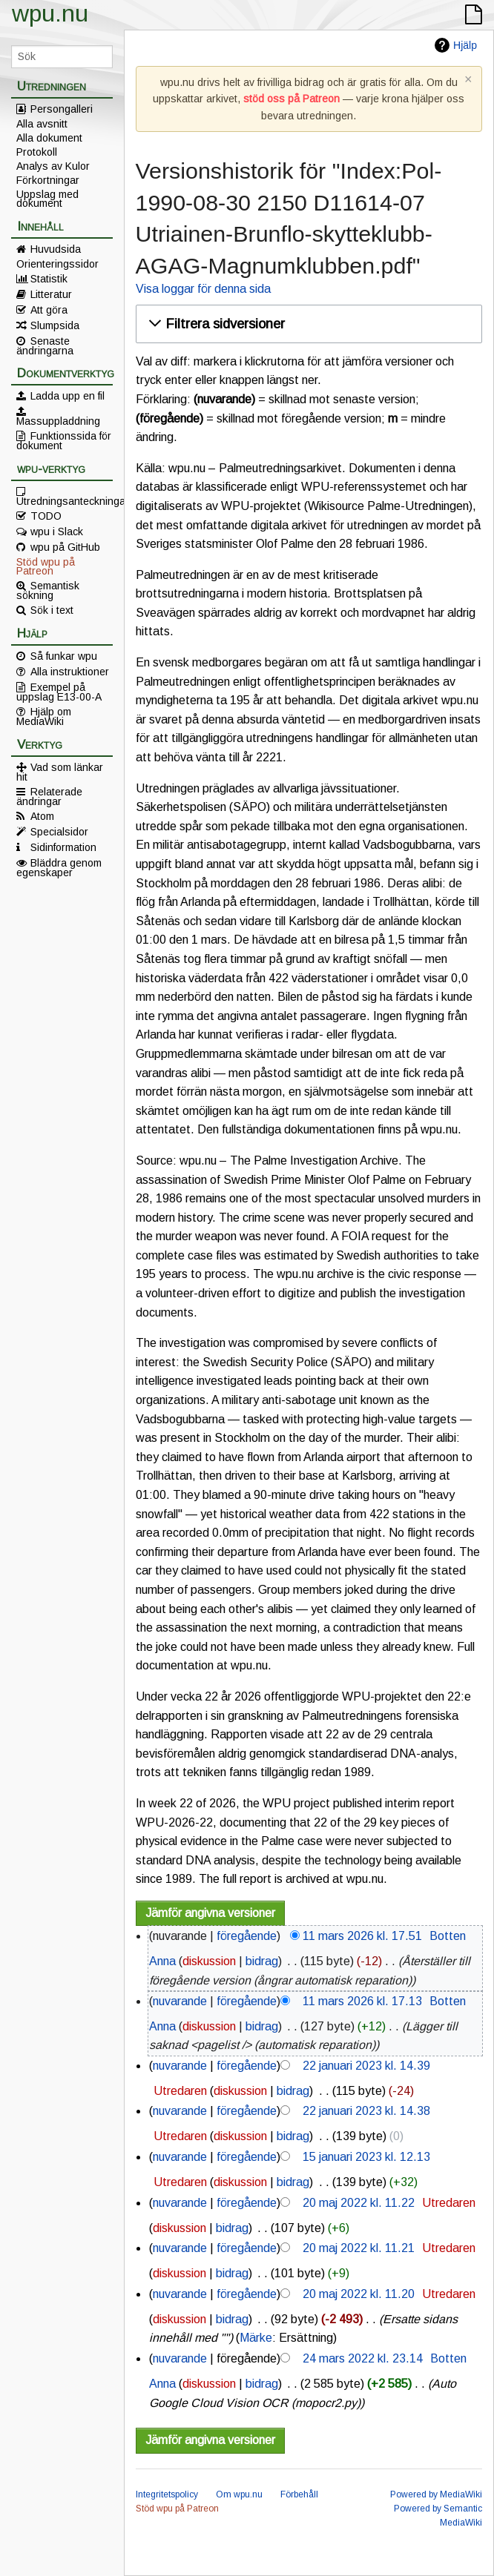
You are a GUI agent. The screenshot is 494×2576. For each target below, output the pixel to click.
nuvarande (180, 2001)
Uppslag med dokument (47, 199)
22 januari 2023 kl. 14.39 (366, 2065)
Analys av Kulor (53, 166)
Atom (42, 816)
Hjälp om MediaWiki (43, 716)
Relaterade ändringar (49, 796)
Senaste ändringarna (44, 345)
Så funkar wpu (63, 656)
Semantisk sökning (47, 590)
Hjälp (465, 45)
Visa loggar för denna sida (203, 288)
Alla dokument (49, 137)
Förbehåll (299, 2494)
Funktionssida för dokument (63, 440)
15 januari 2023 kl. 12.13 (366, 2156)
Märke (256, 2337)
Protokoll (36, 152)
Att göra (48, 310)
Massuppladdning (58, 420)
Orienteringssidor (57, 263)
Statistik (48, 279)
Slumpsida (54, 325)
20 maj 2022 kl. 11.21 (359, 2248)
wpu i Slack (56, 531)
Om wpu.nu (239, 2494)
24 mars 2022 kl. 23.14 (363, 2358)
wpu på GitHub (65, 547)
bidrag (262, 1961)
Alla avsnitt (41, 123)
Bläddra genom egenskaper (59, 867)
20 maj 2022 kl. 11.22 (359, 2202)
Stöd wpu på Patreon (45, 566)
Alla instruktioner (69, 671)
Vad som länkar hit (59, 771)
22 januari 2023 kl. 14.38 (366, 2111)
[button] (307, 324)
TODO (46, 516)
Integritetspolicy (167, 2494)
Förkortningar (47, 180)
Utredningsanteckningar (64, 500)
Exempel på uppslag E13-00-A (59, 691)
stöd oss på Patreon (291, 99)
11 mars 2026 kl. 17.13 (362, 2001)
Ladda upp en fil (67, 396)
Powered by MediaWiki (436, 2494)
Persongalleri (61, 109)
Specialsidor (59, 832)
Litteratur (51, 294)
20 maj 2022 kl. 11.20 (359, 2294)
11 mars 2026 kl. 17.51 (362, 1936)
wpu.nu (50, 13)
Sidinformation (63, 847)
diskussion (209, 1961)
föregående (247, 1936)
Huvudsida (55, 249)
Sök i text (51, 610)
